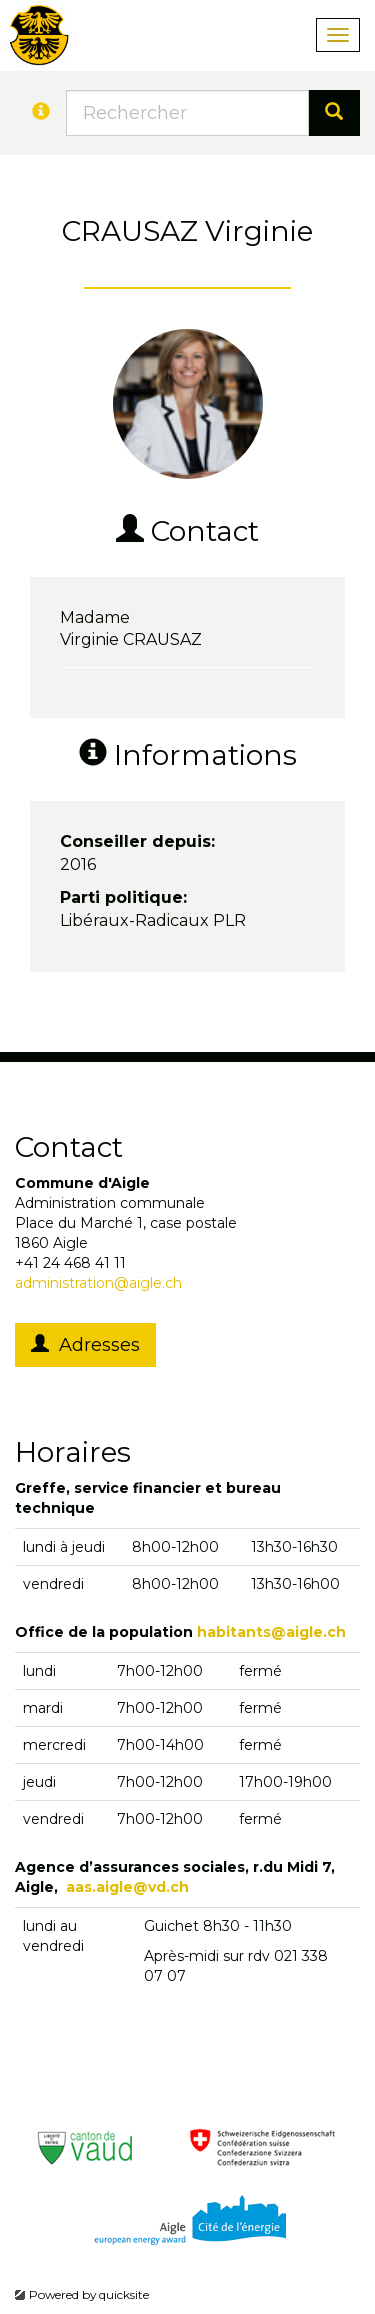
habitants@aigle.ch (271, 1632)
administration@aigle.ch (98, 1283)
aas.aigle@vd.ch (127, 1887)
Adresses (85, 1345)
